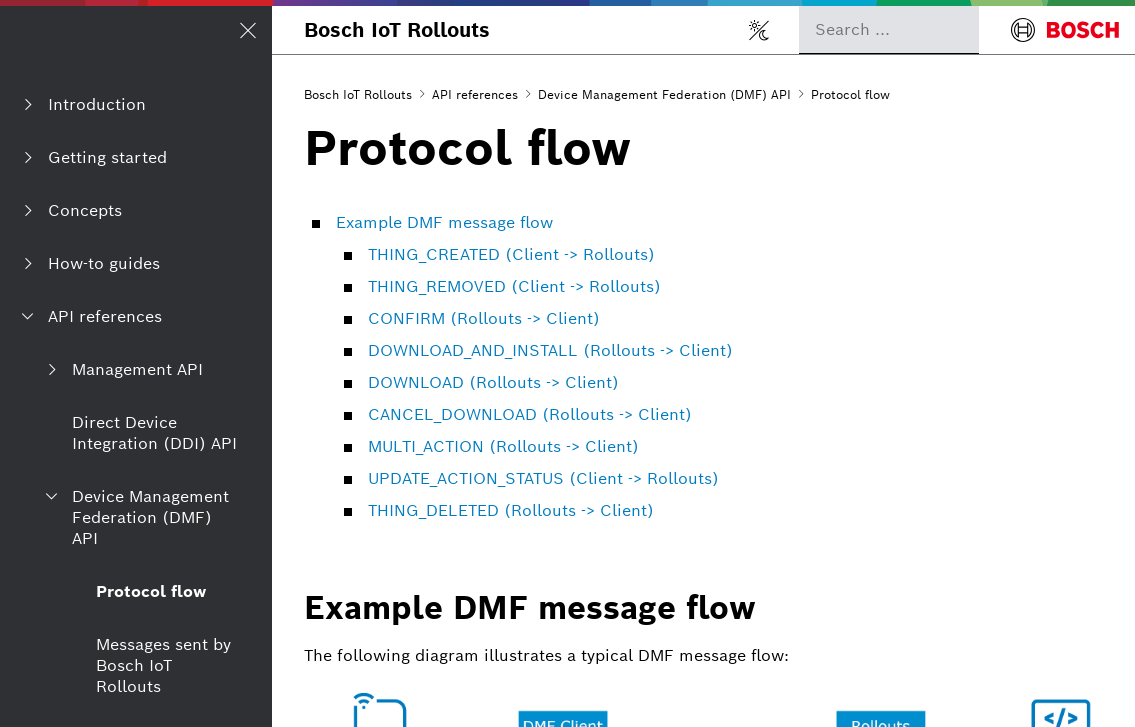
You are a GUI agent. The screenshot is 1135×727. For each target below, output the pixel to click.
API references (475, 94)
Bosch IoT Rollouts (397, 30)
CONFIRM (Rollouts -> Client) (484, 318)
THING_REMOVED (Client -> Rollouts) (514, 286)
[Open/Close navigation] (248, 30)
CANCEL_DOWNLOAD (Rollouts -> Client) (530, 414)
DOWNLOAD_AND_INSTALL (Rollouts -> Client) (550, 350)
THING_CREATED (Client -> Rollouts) (511, 254)
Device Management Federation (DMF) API (664, 94)
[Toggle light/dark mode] (759, 30)
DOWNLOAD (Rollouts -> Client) (493, 382)
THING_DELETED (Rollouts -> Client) (511, 510)
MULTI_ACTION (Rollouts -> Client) (503, 446)
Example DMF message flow (444, 222)
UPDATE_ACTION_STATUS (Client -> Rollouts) (543, 478)
